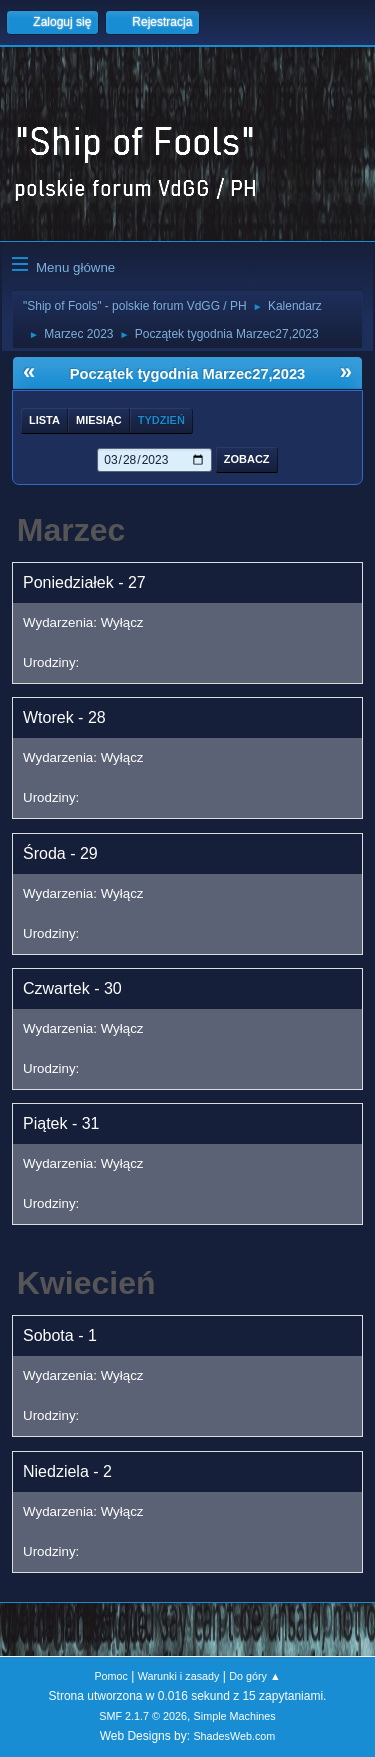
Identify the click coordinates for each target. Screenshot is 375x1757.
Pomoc (111, 1676)
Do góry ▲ (254, 1676)
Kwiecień (86, 1283)
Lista (44, 420)
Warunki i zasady (179, 1676)
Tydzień (161, 420)
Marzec (71, 530)
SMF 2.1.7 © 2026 (143, 1716)
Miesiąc (99, 420)
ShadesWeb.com (234, 1736)
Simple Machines (235, 1716)
